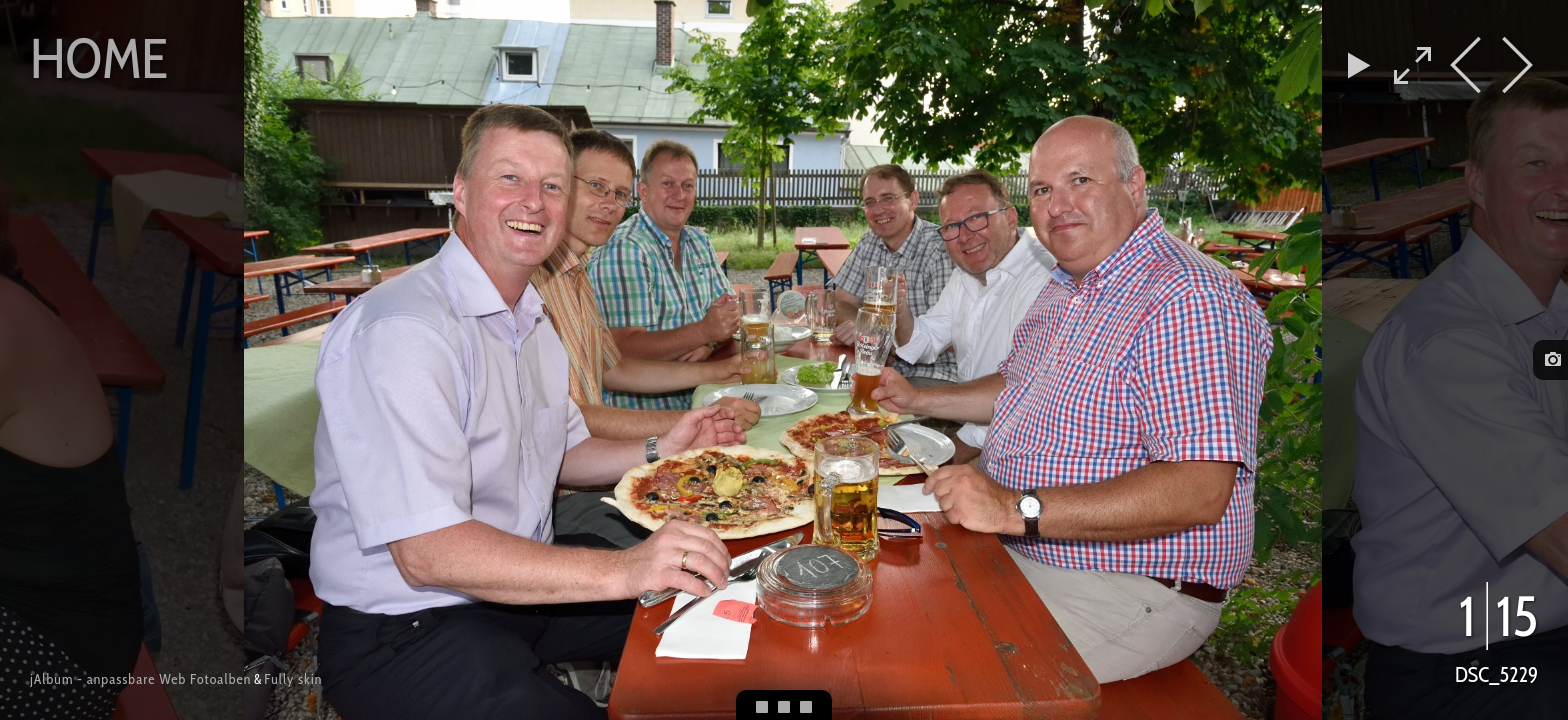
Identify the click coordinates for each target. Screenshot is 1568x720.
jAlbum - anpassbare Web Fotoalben (140, 679)
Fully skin (293, 679)
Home (99, 58)
